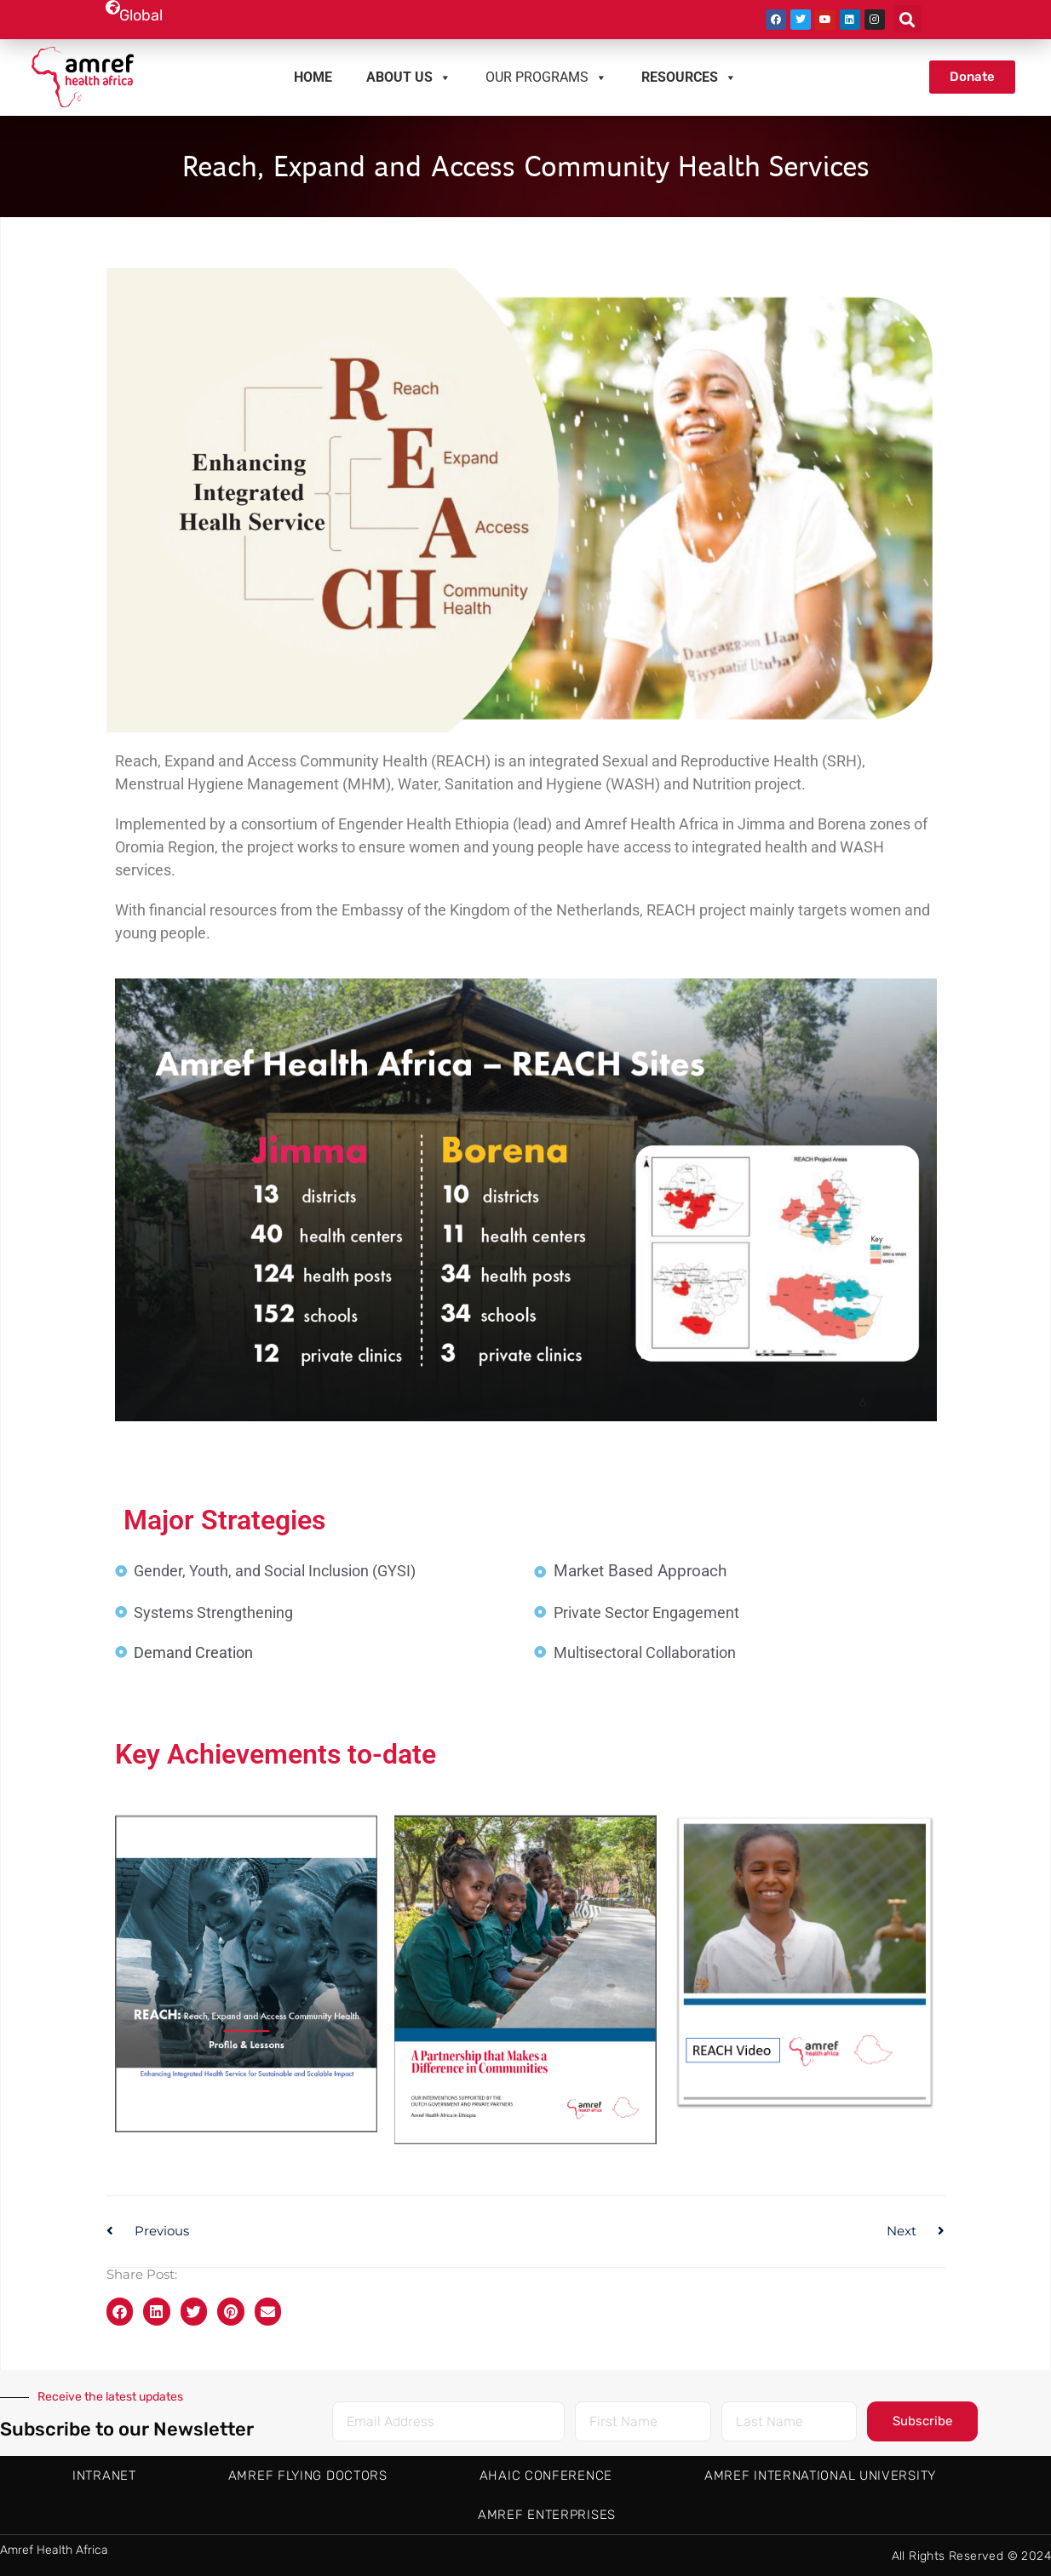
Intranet (104, 2475)
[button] (907, 19)
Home (313, 77)
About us (408, 77)
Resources (689, 77)
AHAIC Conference (546, 2475)
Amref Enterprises (547, 2514)
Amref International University (820, 2475)
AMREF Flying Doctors (308, 2475)
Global (141, 15)
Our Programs (546, 77)
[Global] (112, 7)
